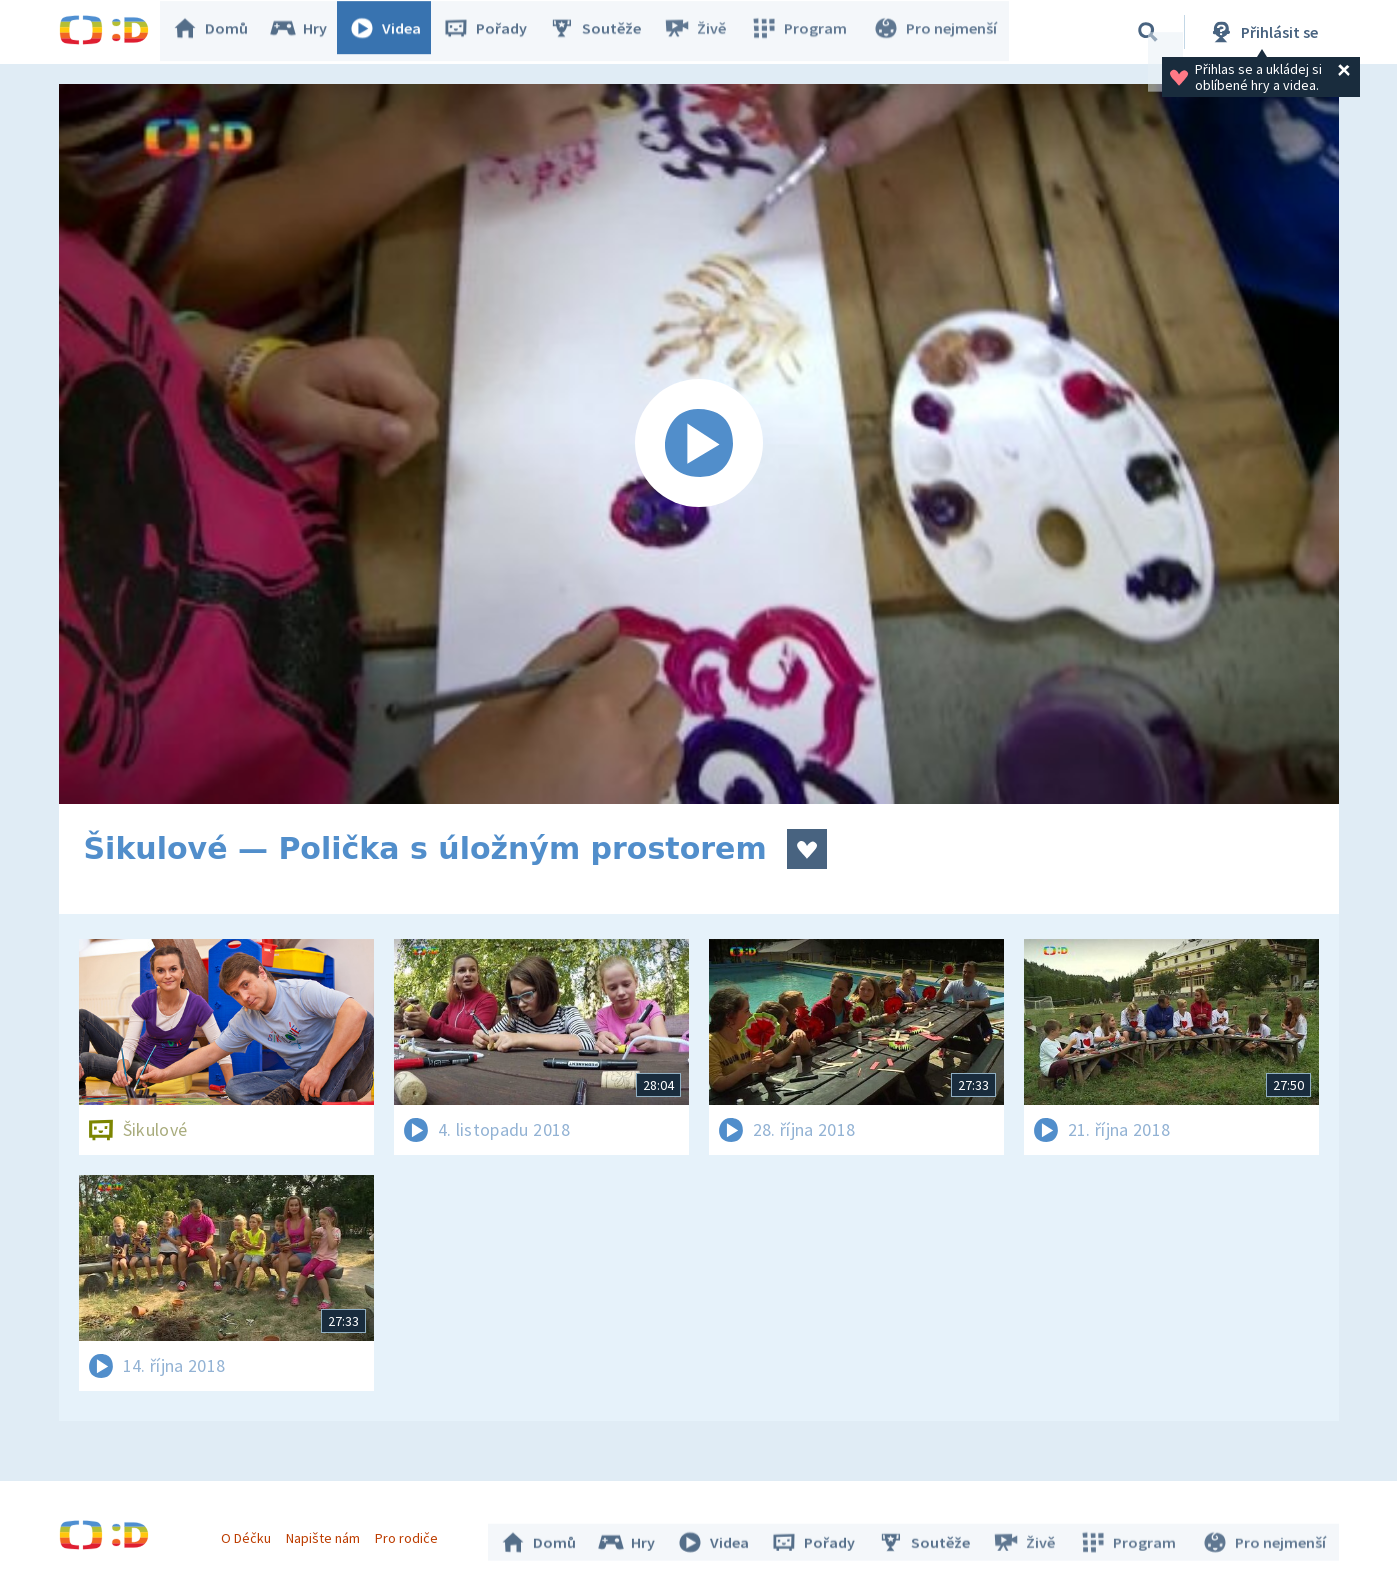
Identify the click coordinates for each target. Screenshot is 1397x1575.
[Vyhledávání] (1148, 32)
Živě (704, 32)
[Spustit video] (699, 444)
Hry (308, 32)
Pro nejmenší (937, 32)
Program (805, 32)
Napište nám (328, 1533)
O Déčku (251, 1533)
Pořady (495, 32)
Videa (395, 32)
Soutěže (605, 32)
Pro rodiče (411, 1533)
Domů (220, 32)
